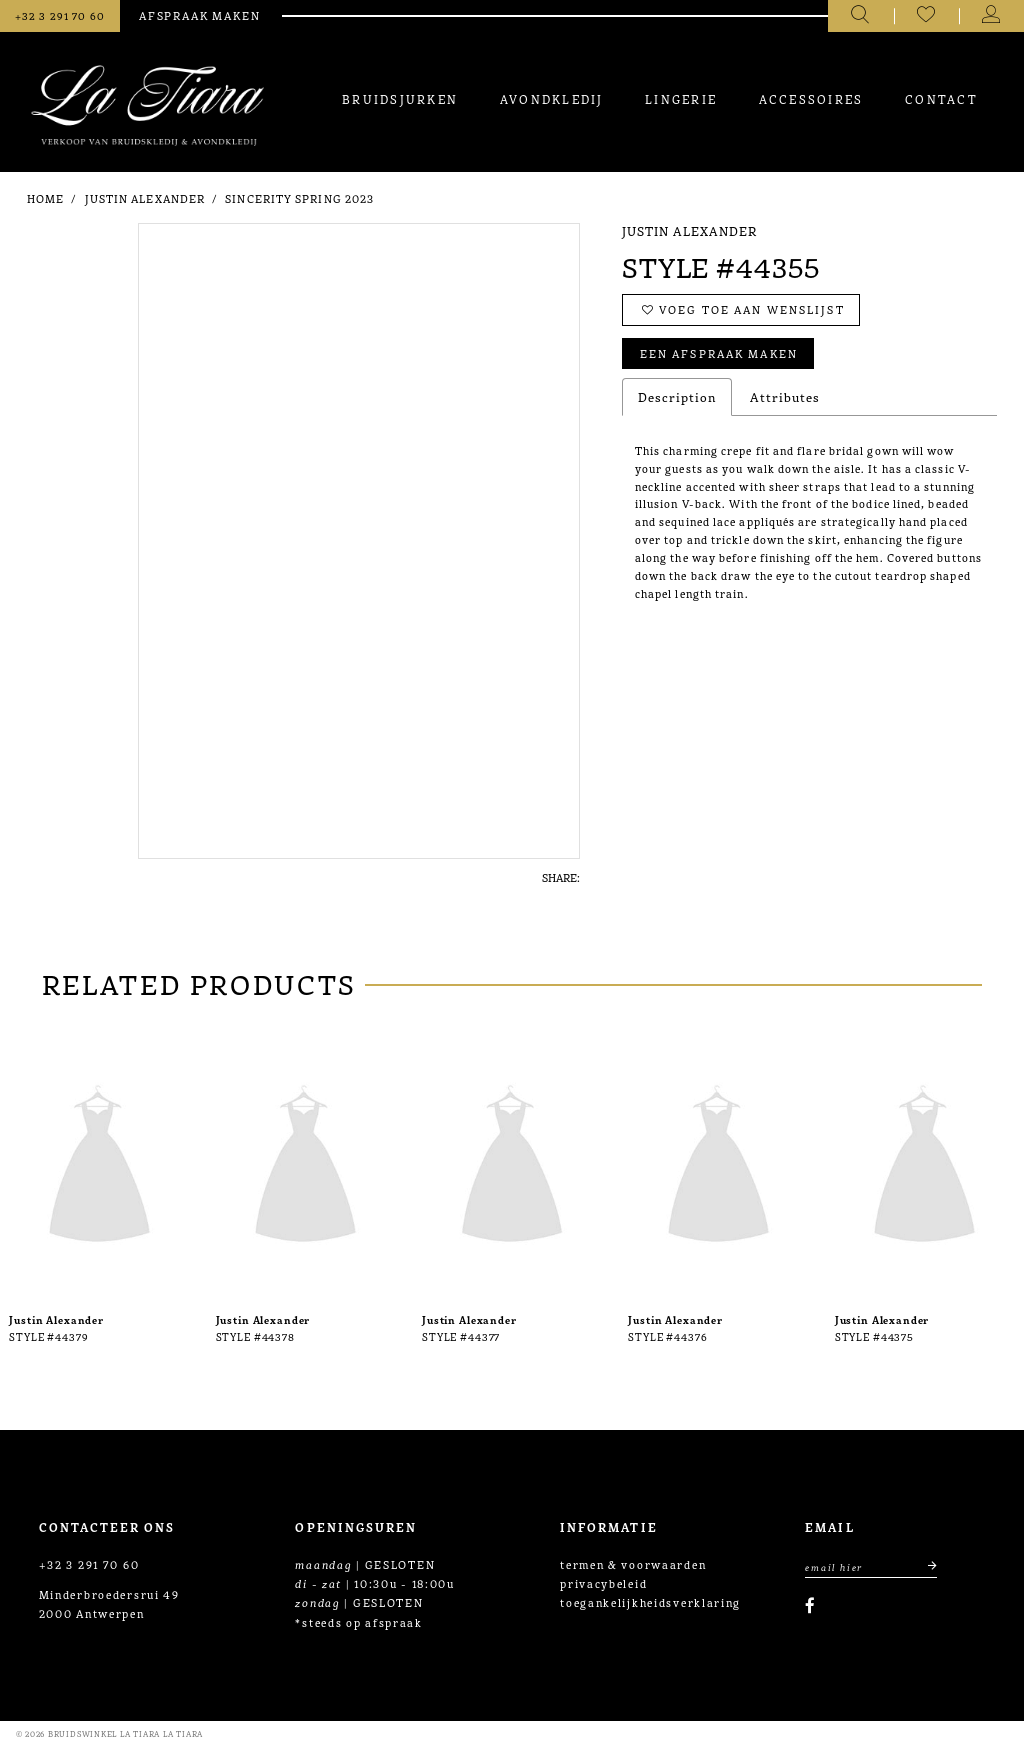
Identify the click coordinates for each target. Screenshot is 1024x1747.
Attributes (785, 396)
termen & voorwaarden (633, 1564)
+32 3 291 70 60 (89, 1564)
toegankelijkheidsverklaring (650, 1602)
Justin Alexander (145, 198)
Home (45, 198)
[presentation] (99, 1167)
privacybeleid (603, 1583)
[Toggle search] (860, 16)
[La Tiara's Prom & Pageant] (147, 105)
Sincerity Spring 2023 (299, 198)
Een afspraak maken (719, 353)
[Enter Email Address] (871, 1566)
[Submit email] (924, 1566)
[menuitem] (400, 98)
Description (677, 396)
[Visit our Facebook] (810, 1605)
